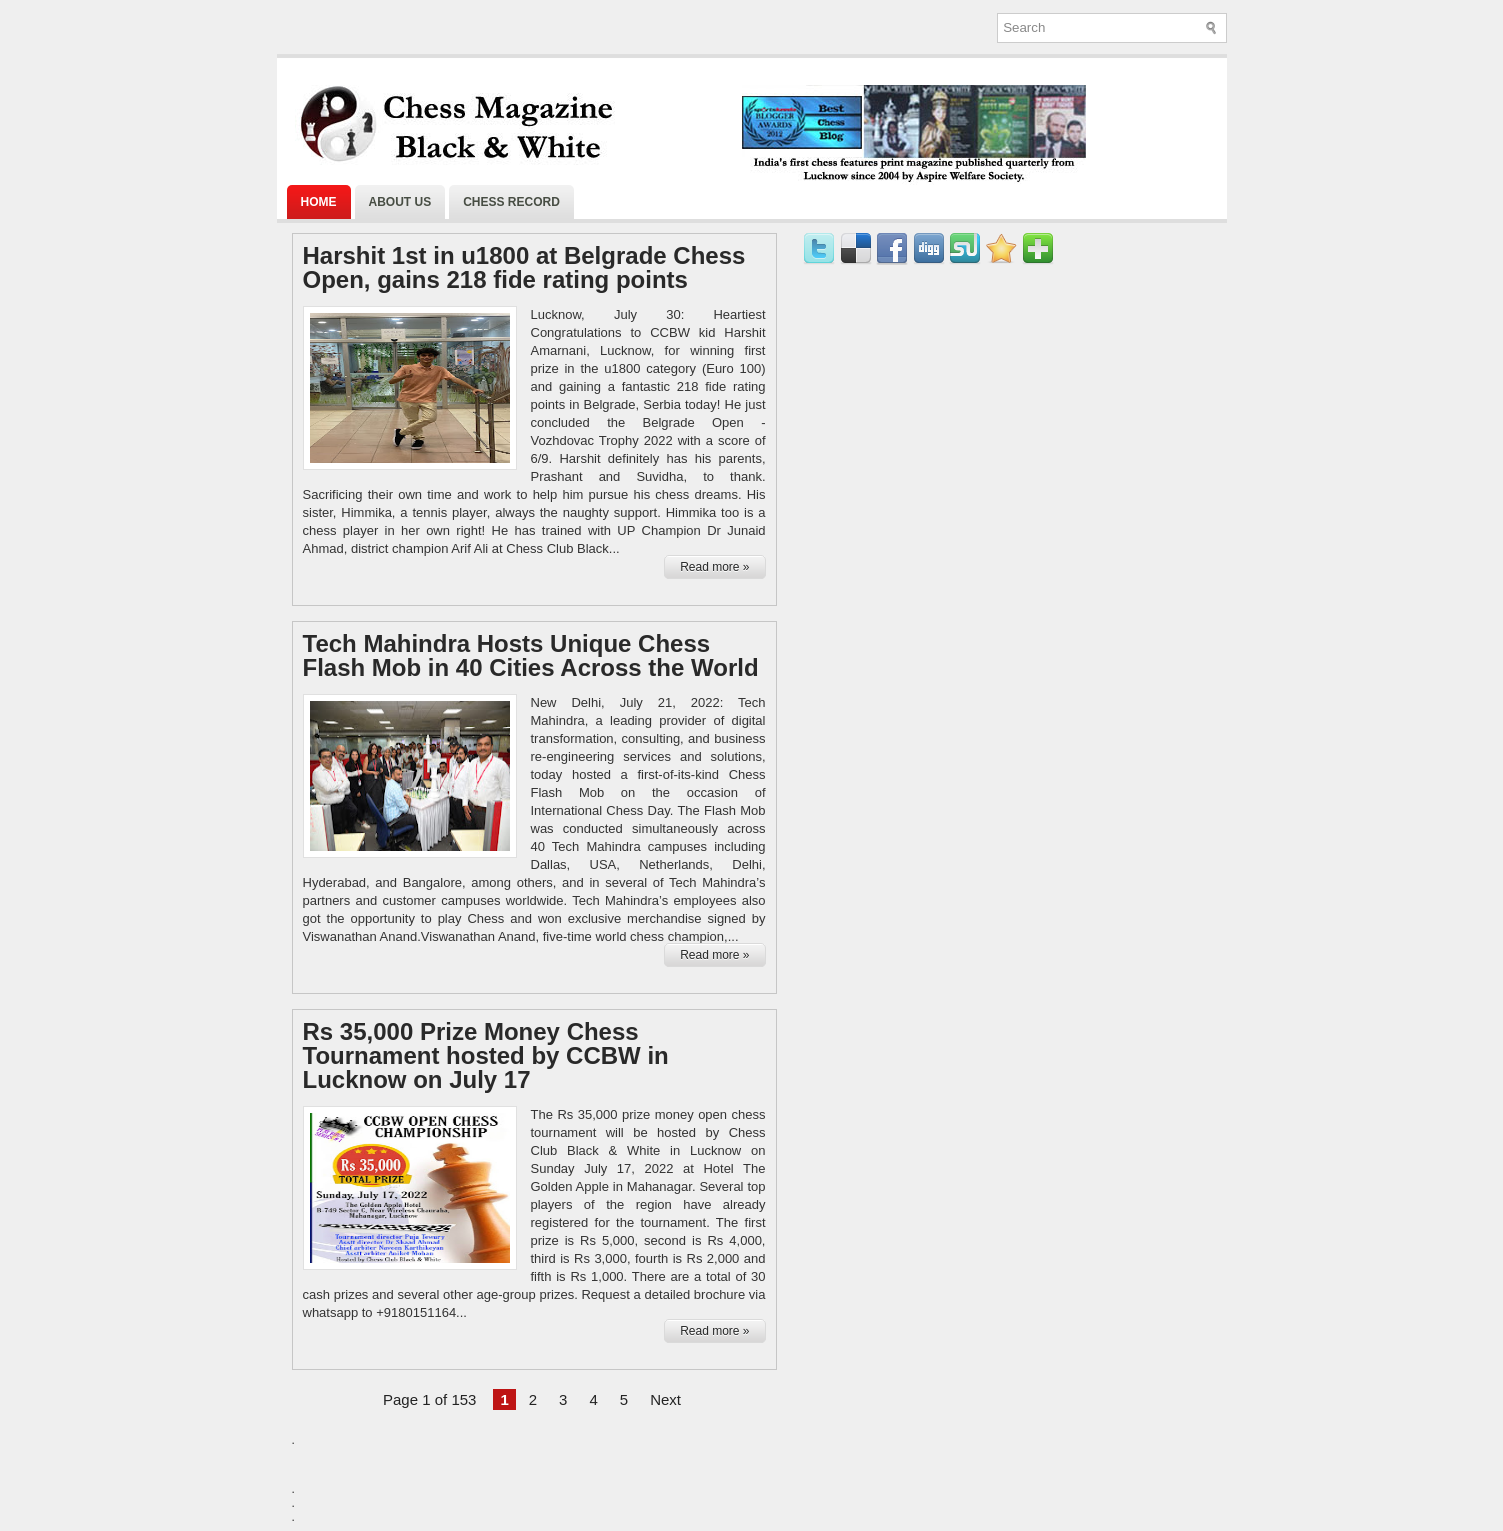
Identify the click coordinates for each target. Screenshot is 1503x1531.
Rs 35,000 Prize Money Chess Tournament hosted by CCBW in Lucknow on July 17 (486, 1056)
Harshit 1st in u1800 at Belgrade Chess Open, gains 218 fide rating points (524, 268)
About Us (400, 202)
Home (319, 202)
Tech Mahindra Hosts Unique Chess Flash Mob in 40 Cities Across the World (531, 656)
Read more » (714, 567)
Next (665, 1399)
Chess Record (511, 202)
